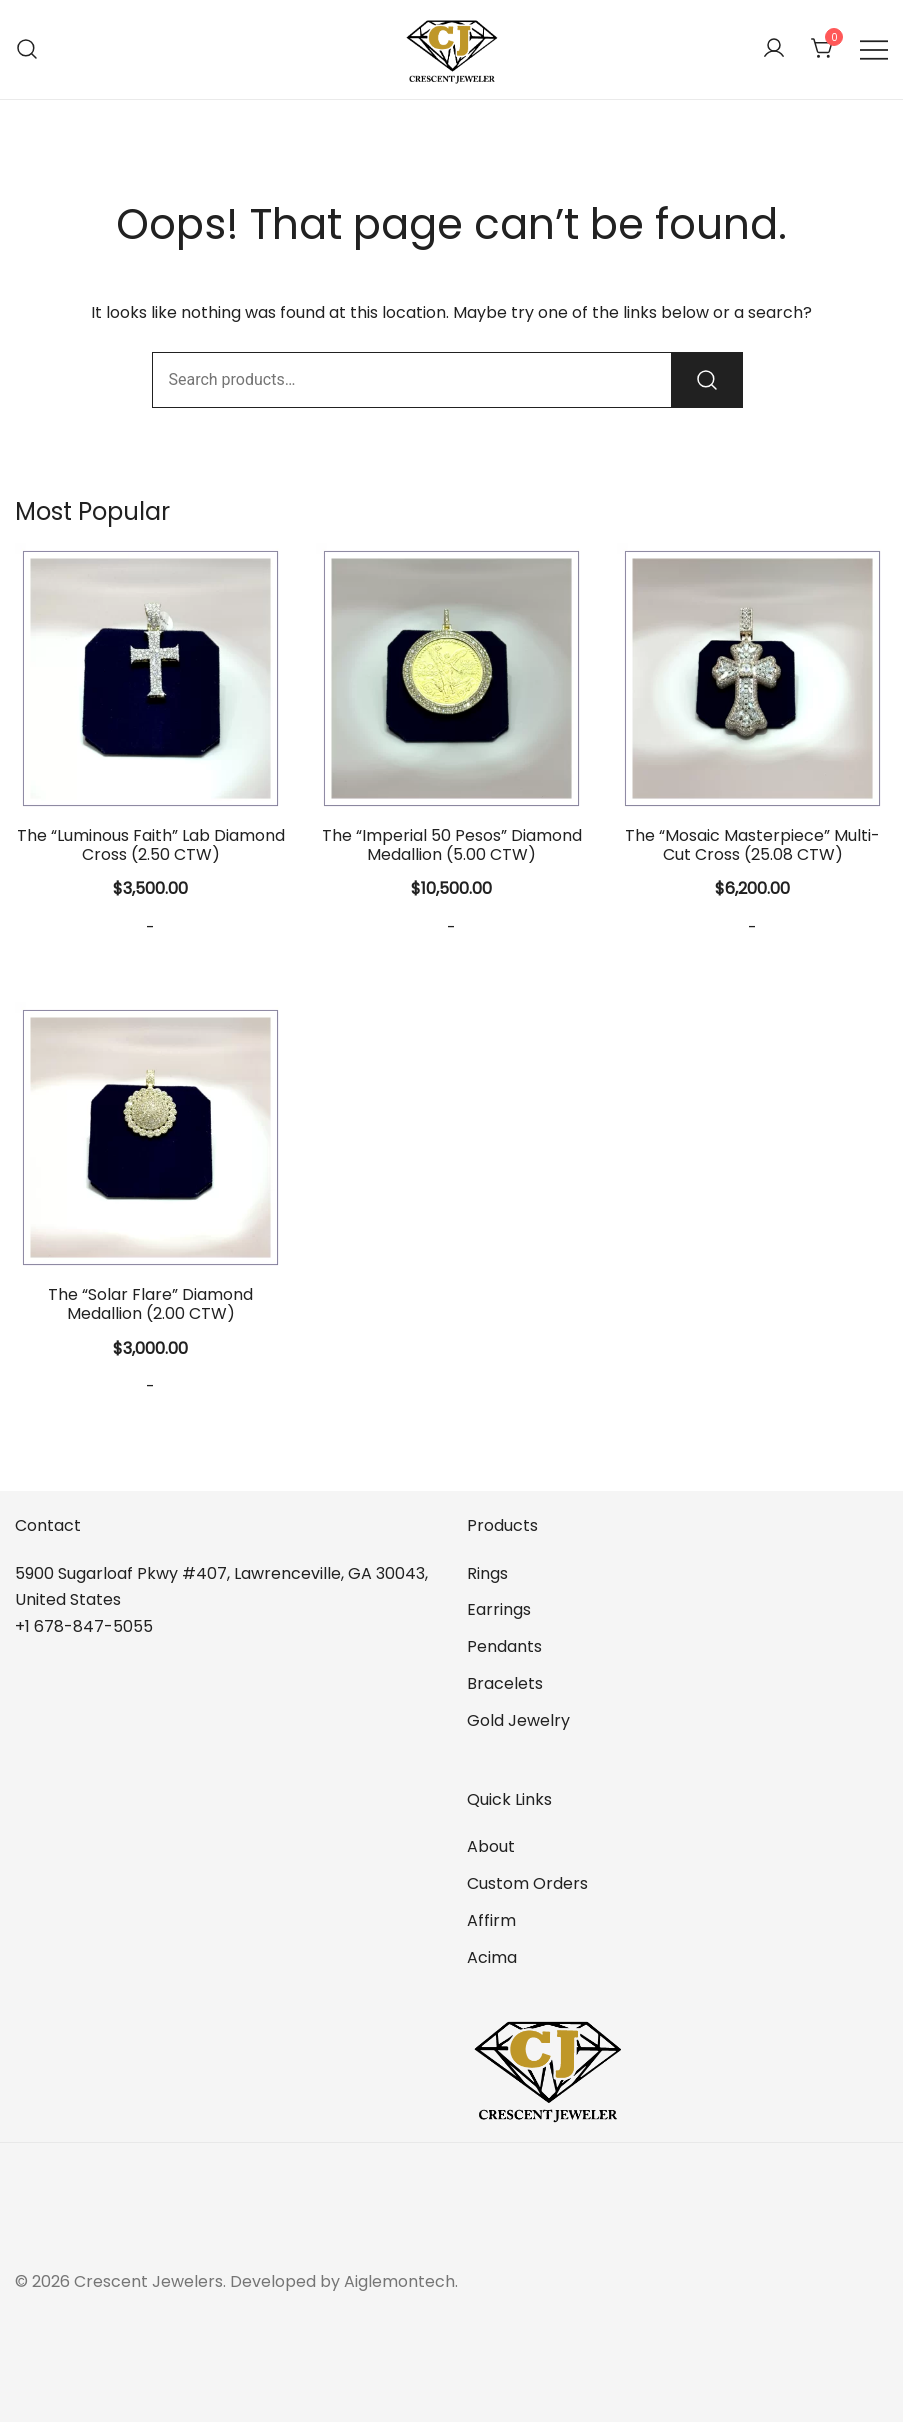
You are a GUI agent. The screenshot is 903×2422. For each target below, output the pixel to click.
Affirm (491, 1920)
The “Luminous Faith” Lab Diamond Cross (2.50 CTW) (151, 845)
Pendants (504, 1646)
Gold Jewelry (518, 1720)
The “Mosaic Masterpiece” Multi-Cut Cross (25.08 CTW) (752, 845)
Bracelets (505, 1683)
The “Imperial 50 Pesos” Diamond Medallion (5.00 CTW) (452, 845)
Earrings (499, 1609)
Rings (487, 1573)
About (491, 1846)
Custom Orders (527, 1883)
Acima (492, 1957)
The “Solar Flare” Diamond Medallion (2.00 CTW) (150, 1304)
